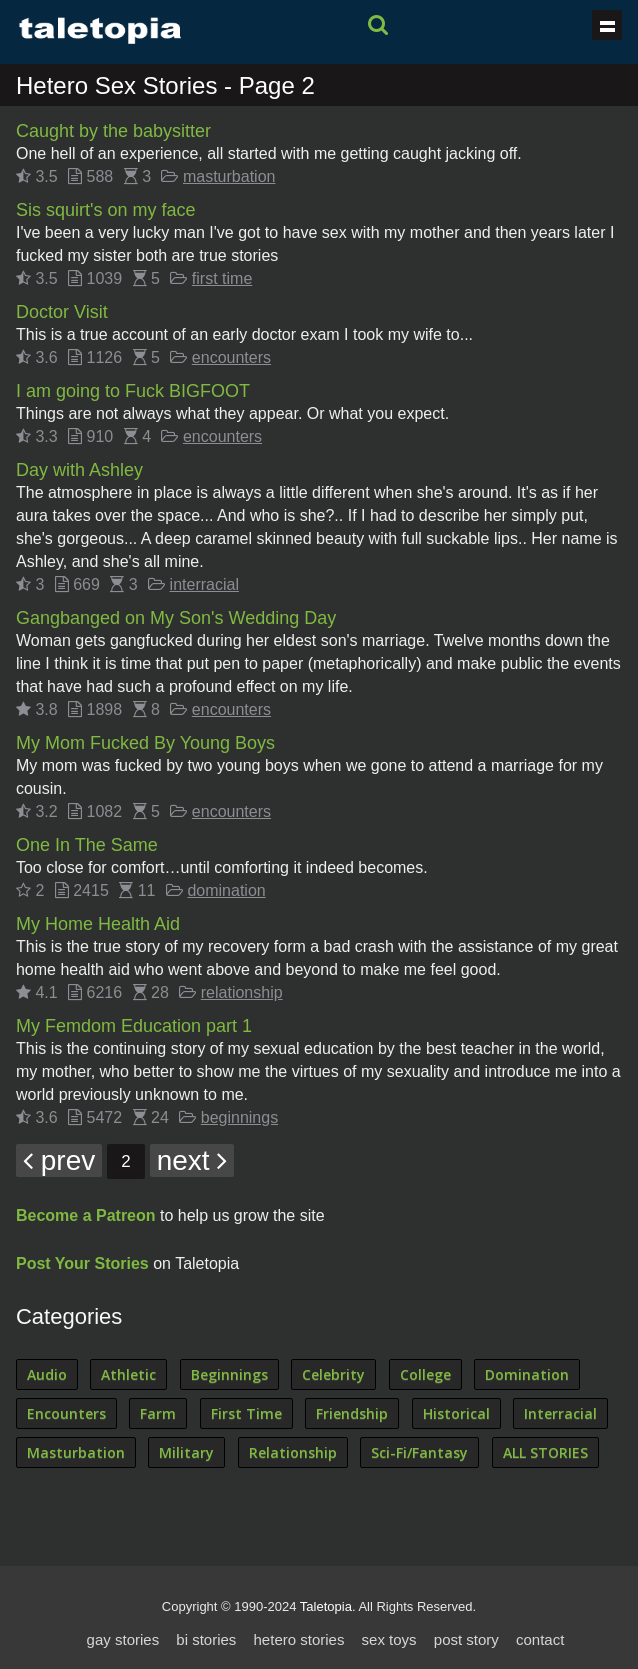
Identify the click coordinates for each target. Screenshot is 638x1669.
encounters (231, 357)
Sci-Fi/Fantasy (419, 1452)
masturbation (229, 176)
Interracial (560, 1413)
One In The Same (87, 845)
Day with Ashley (79, 470)
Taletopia (326, 1606)
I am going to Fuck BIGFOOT (133, 391)
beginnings (239, 1117)
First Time (246, 1413)
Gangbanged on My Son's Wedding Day (176, 618)
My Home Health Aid (98, 924)
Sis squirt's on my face (106, 210)
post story (466, 1639)
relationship (242, 992)
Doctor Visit (62, 312)
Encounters (66, 1413)
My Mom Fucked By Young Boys (145, 743)
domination (226, 890)
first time (222, 278)
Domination (527, 1374)
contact (540, 1639)
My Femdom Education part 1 (134, 1026)
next (192, 1160)
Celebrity (333, 1374)
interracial (204, 584)
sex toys (389, 1639)
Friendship (352, 1413)
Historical (456, 1413)
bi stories (206, 1639)
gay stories (123, 1639)
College (425, 1374)
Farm (158, 1413)
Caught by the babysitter (113, 131)
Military (186, 1452)
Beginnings (229, 1374)
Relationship (293, 1452)
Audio (47, 1374)
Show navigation (607, 25)
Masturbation (76, 1452)
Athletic (128, 1374)
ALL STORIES (545, 1452)
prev (59, 1160)
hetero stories (299, 1639)
